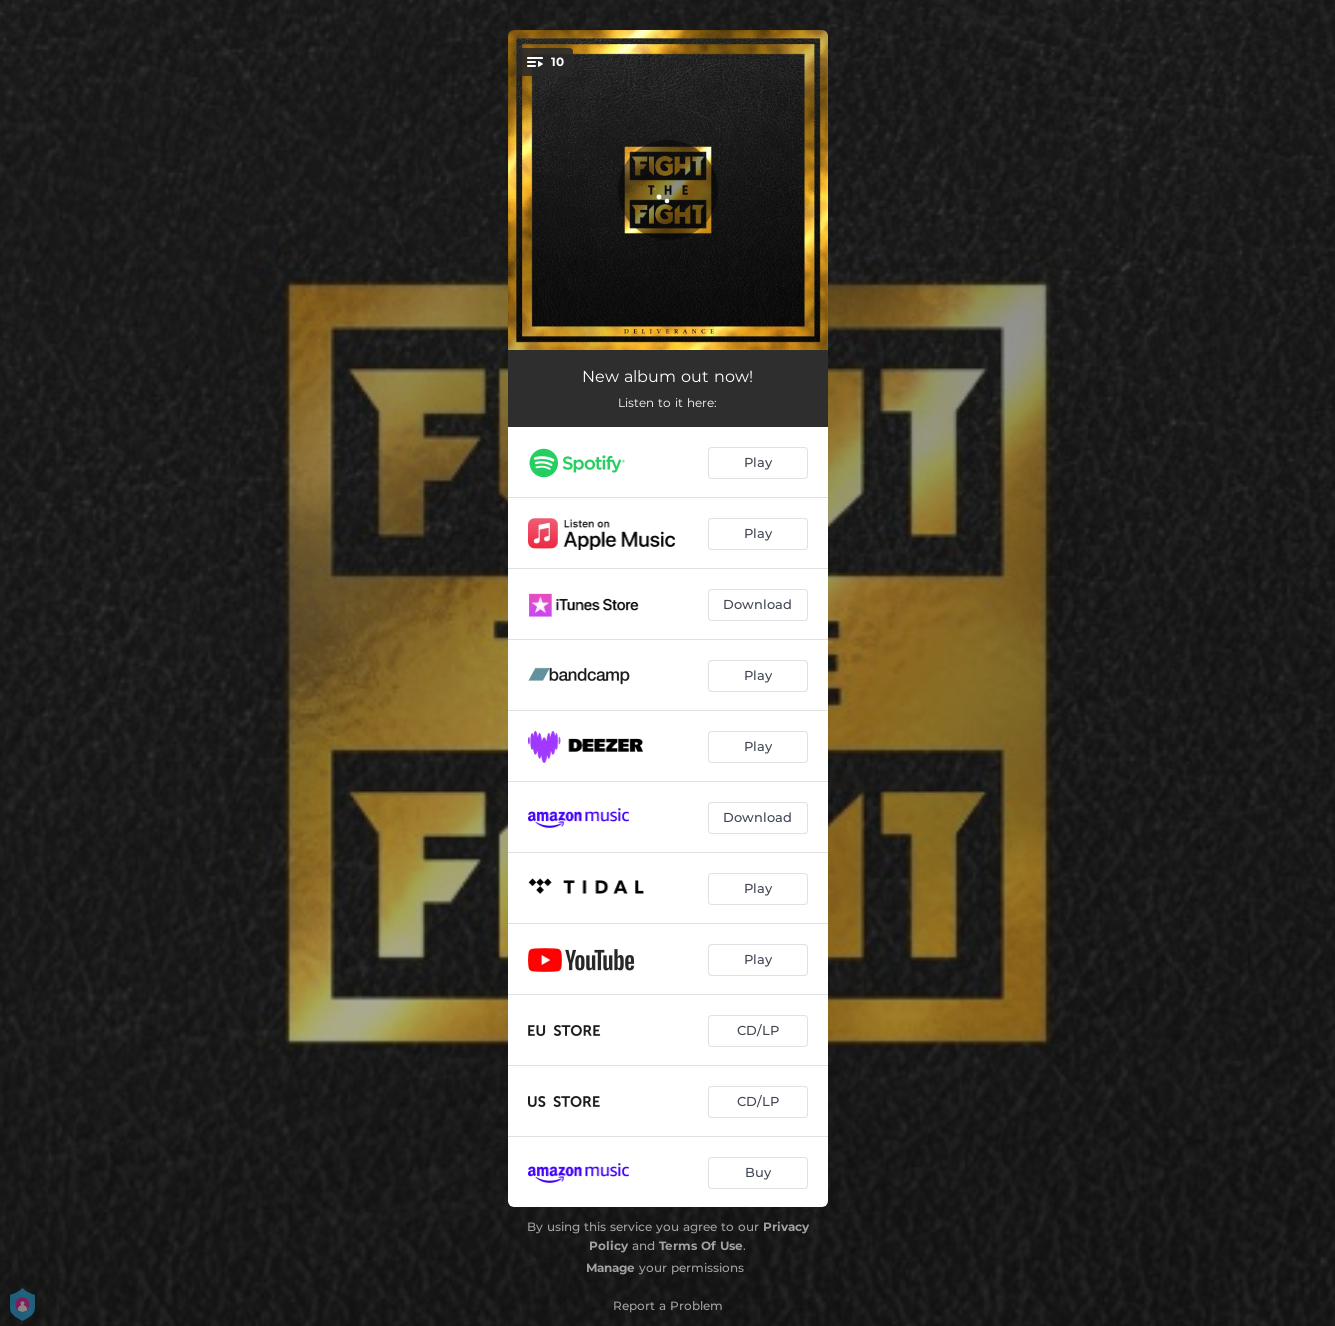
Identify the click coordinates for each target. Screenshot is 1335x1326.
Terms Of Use (701, 1245)
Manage (610, 1267)
